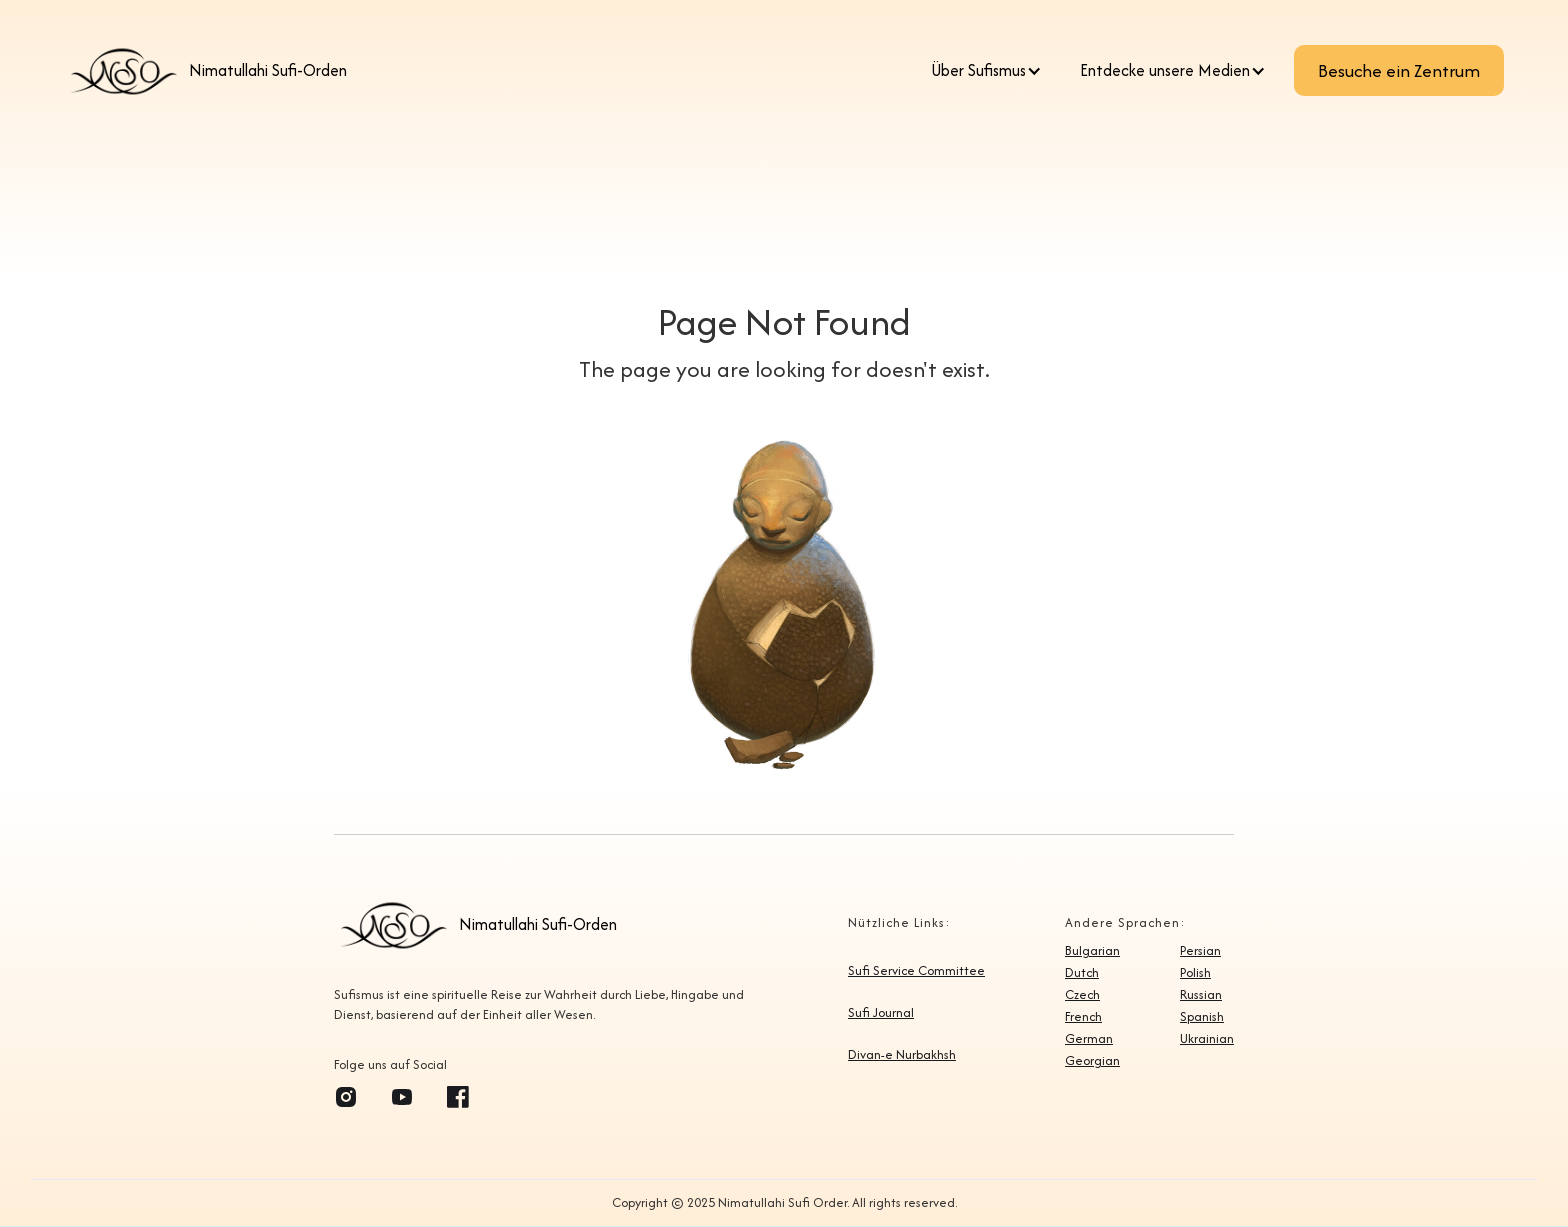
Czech (1082, 995)
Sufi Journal (881, 1013)
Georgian (1092, 1061)
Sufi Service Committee (916, 971)
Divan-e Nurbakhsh (902, 1055)
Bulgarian (1092, 951)
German (1089, 1039)
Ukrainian (1207, 1039)
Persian (1200, 951)
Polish (1195, 973)
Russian (1201, 995)
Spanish (1202, 1017)
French (1083, 1017)
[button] (991, 71)
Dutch (1082, 973)
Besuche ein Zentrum (1399, 70)
